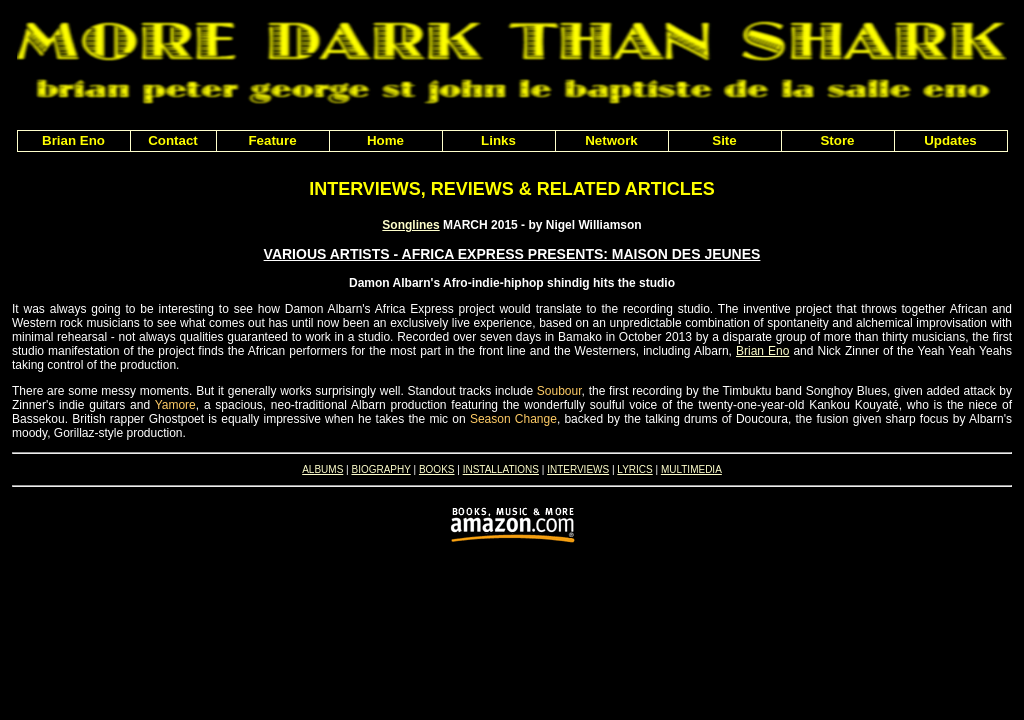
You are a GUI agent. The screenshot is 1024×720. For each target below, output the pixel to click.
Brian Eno (762, 351)
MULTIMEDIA (691, 469)
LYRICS (634, 469)
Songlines (410, 225)
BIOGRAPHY (380, 469)
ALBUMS (322, 469)
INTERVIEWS (578, 469)
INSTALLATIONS (501, 469)
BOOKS (437, 469)
